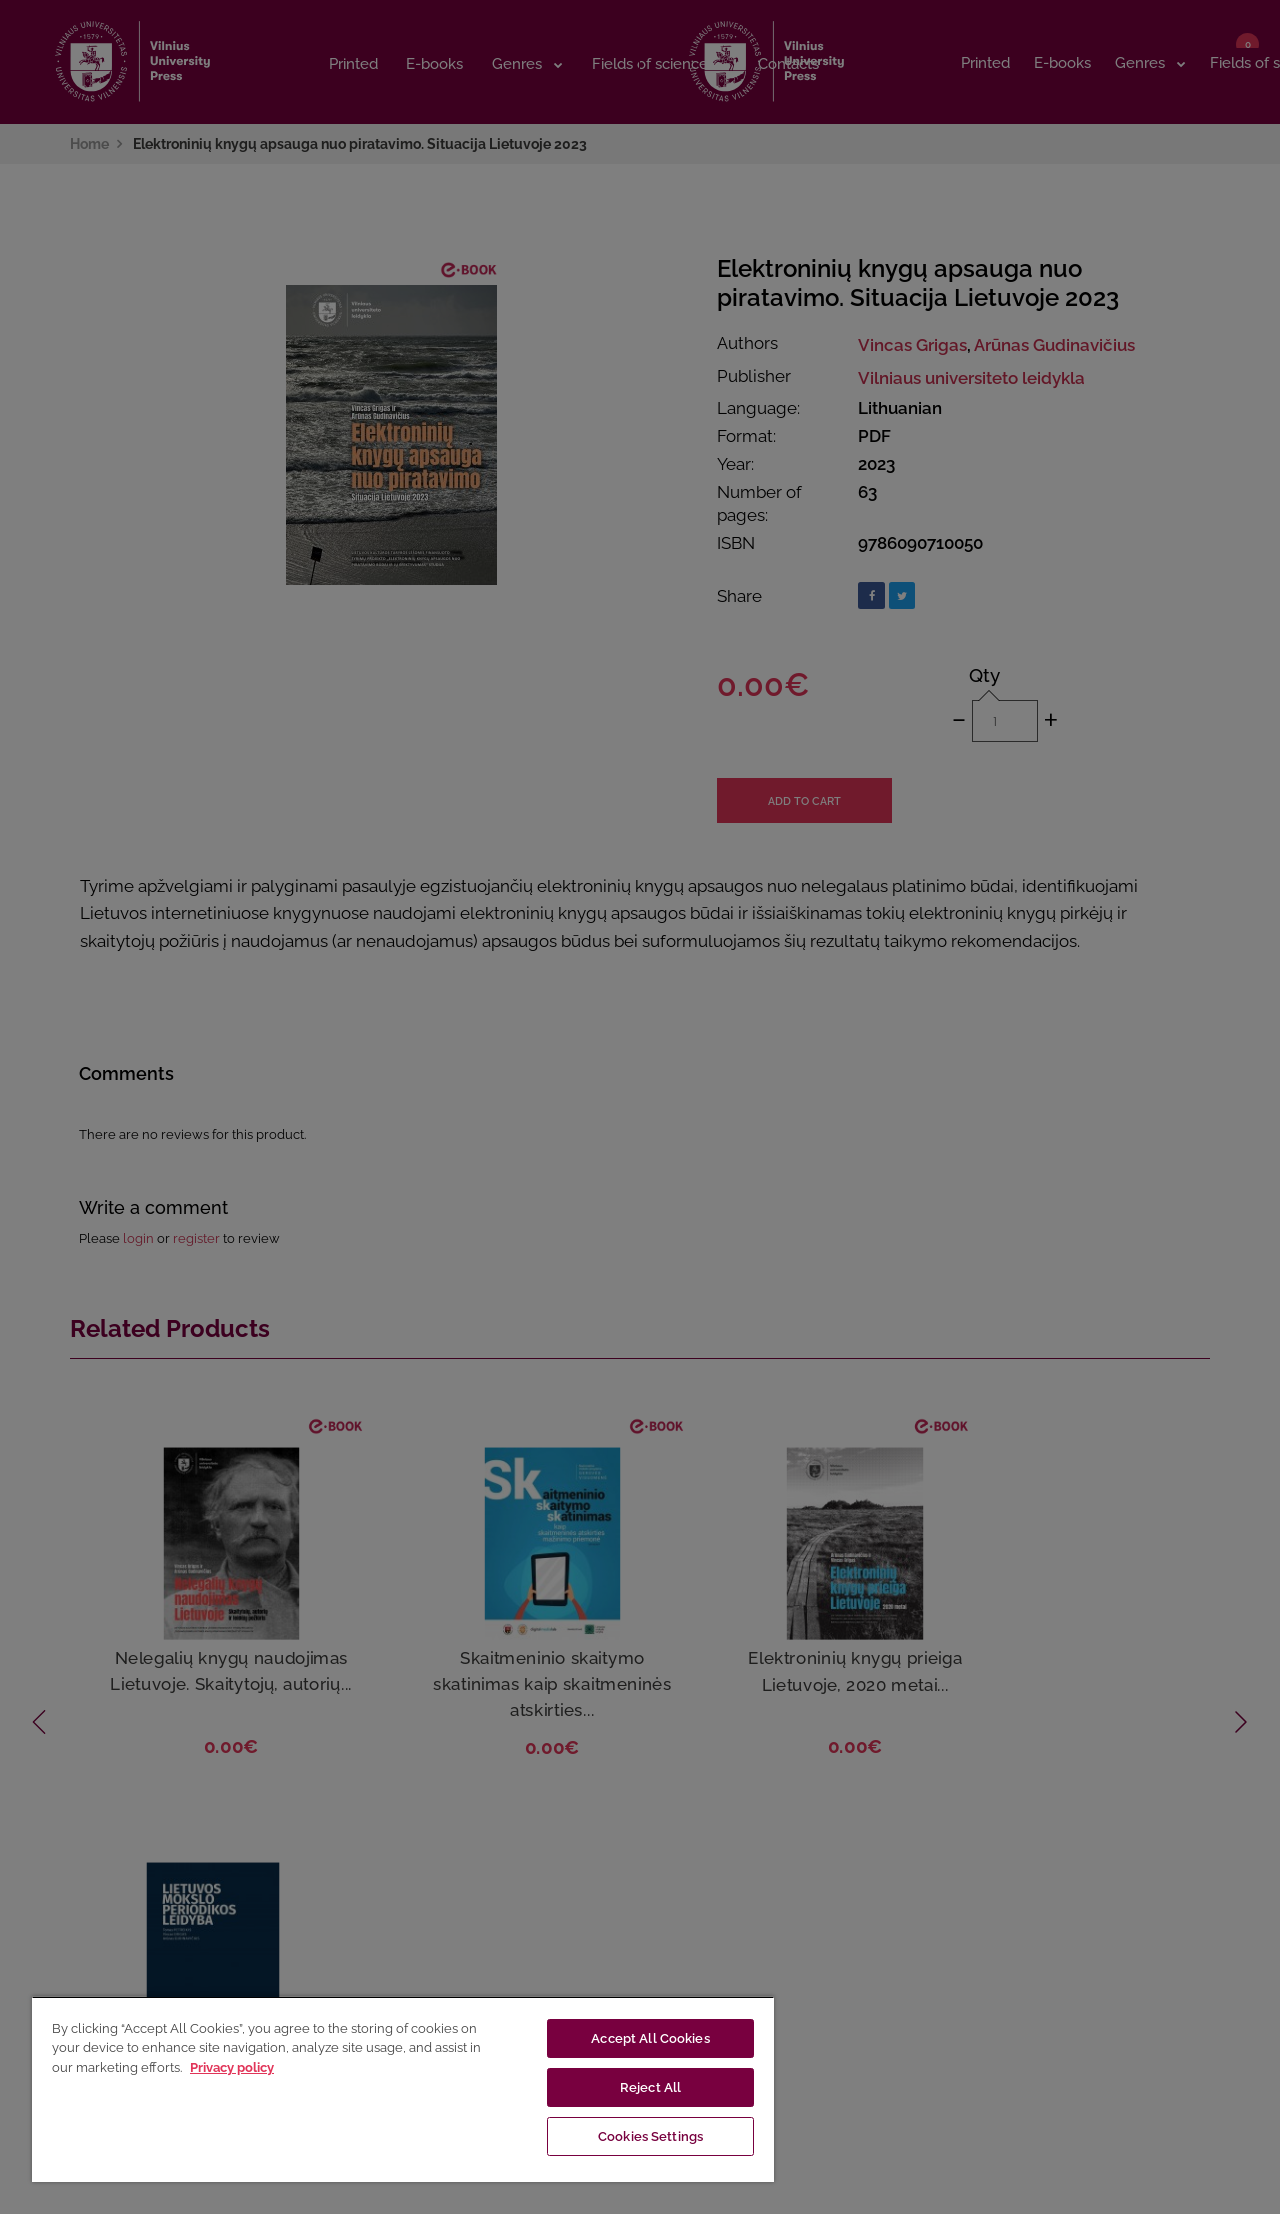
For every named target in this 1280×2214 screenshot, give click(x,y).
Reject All (650, 2087)
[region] (403, 2089)
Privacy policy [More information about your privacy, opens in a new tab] (232, 2067)
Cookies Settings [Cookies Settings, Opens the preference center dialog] (650, 2136)
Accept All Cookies (650, 2038)
